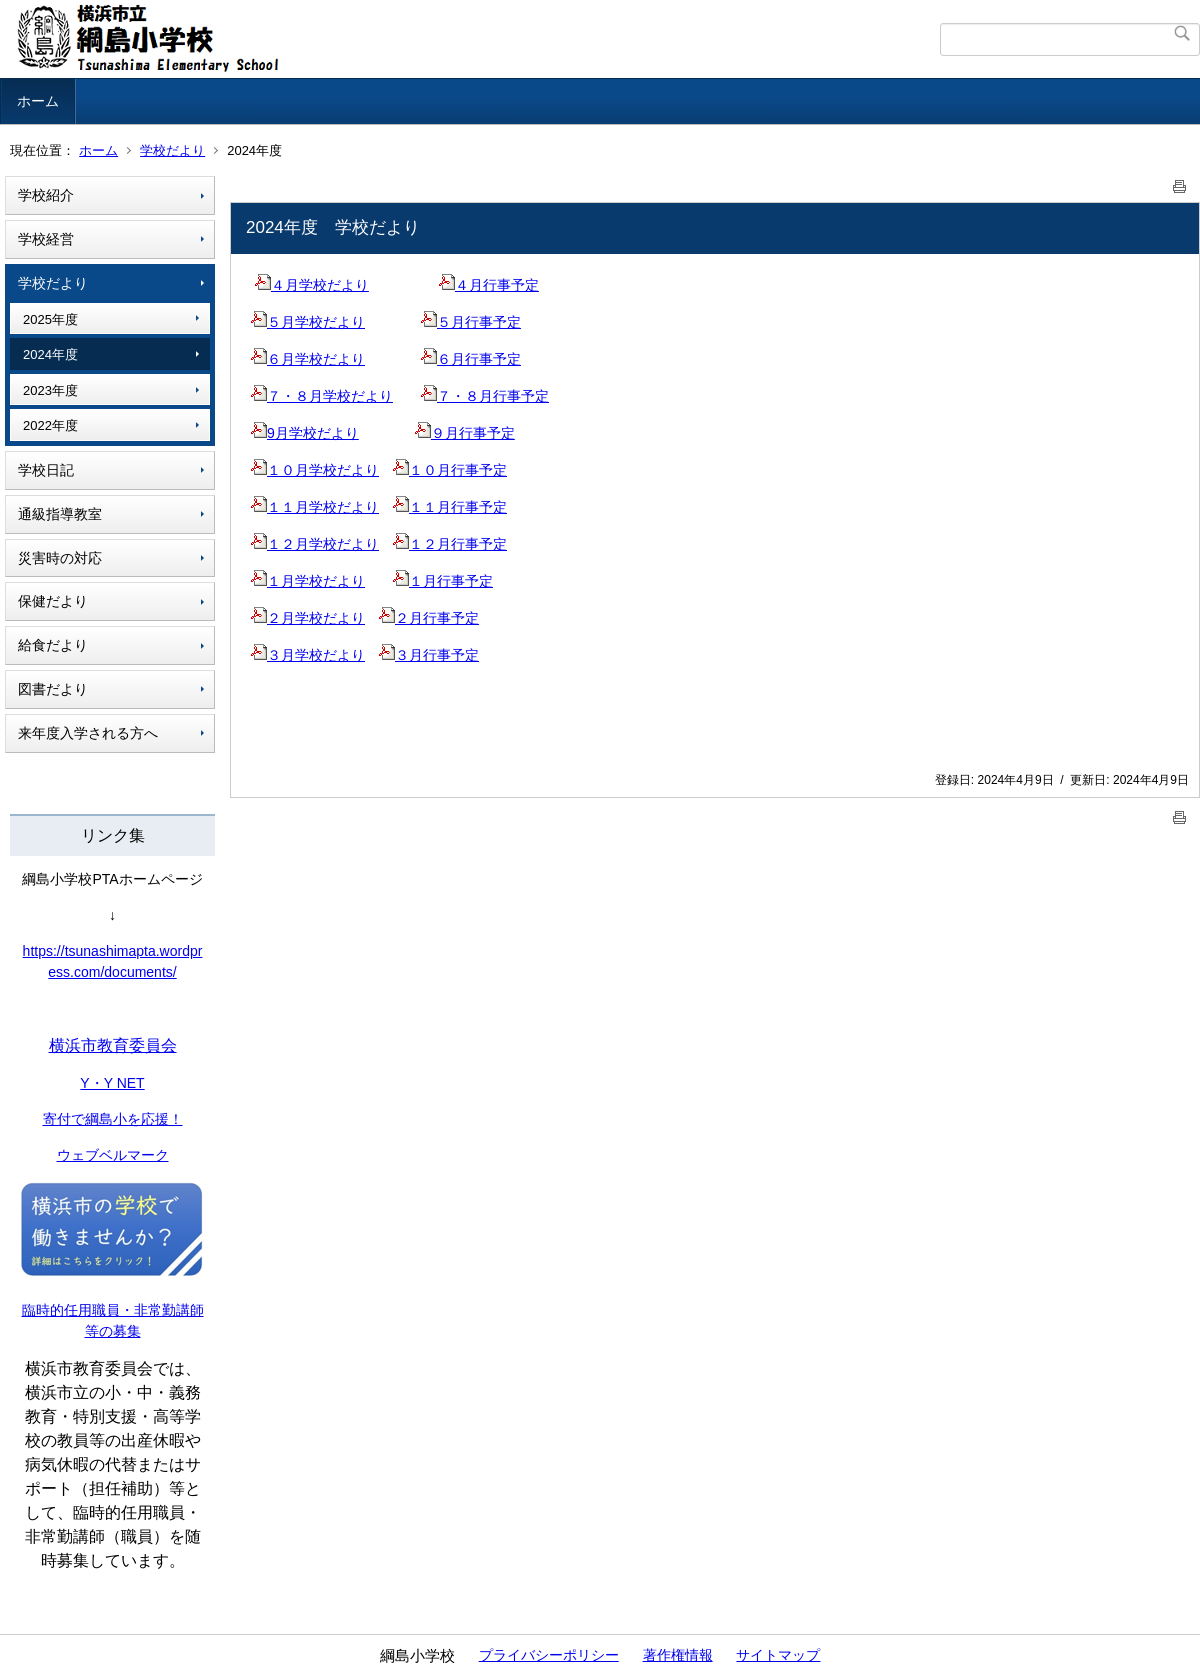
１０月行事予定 (450, 470)
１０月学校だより (315, 470)
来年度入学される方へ (88, 733)
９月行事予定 (465, 433)
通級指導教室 (60, 514)
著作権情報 (678, 1655)
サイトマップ (778, 1655)
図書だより (53, 689)
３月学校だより (308, 655)
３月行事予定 (429, 655)
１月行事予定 (443, 581)
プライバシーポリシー (549, 1655)
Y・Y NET (112, 1083)
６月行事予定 (471, 359)
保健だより (53, 601)
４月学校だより (312, 285)
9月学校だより (305, 433)
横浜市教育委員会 (113, 1045)
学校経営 (46, 239)
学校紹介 (46, 195)
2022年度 (50, 425)
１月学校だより (308, 581)
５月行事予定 (471, 322)
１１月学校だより (315, 507)
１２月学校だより (315, 544)
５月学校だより (308, 322)
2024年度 (50, 354)
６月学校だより (308, 359)
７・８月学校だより (322, 396)
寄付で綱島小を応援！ (113, 1119)
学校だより (172, 150)
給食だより (53, 645)
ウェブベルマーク (113, 1155)
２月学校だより (308, 618)
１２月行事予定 (450, 544)
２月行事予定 (429, 618)
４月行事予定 (489, 285)
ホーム (38, 101)
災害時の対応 (60, 558)
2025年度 (50, 319)
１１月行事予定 (450, 507)
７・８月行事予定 (485, 396)
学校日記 (46, 470)
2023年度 (50, 390)
